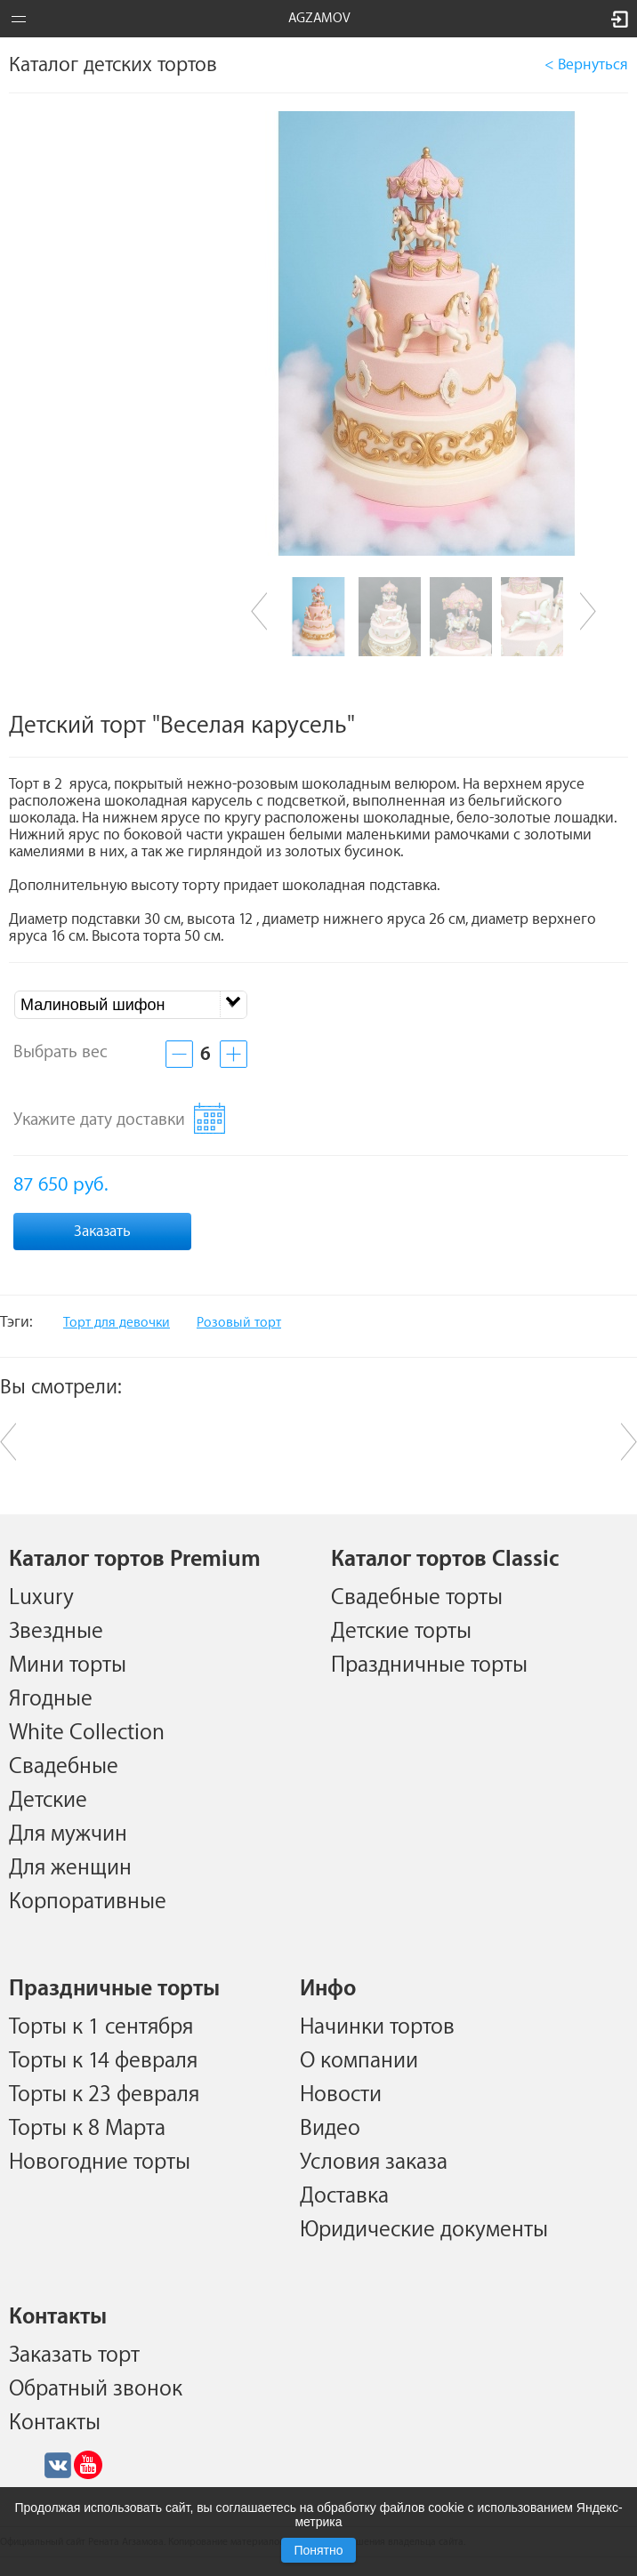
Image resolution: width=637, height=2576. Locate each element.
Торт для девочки (116, 1322)
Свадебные (63, 1765)
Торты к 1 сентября (101, 2026)
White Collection (87, 1732)
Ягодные (51, 1698)
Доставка (344, 2195)
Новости (341, 2094)
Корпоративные (87, 1901)
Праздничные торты (429, 1664)
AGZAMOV (319, 18)
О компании (359, 2060)
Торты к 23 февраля (104, 2094)
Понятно (318, 2550)
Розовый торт (239, 1322)
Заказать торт (74, 2354)
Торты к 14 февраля (103, 2060)
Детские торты (401, 1630)
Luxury (41, 1597)
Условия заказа (374, 2161)
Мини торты (67, 1664)
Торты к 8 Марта (87, 2127)
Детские (48, 1799)
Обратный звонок (95, 2388)
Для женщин (70, 1867)
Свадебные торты (417, 1597)
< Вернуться (586, 64)
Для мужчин (68, 1833)
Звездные (56, 1630)
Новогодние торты (99, 2161)
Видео (330, 2127)
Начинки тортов (377, 2026)
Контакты (55, 2422)
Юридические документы (424, 2229)
